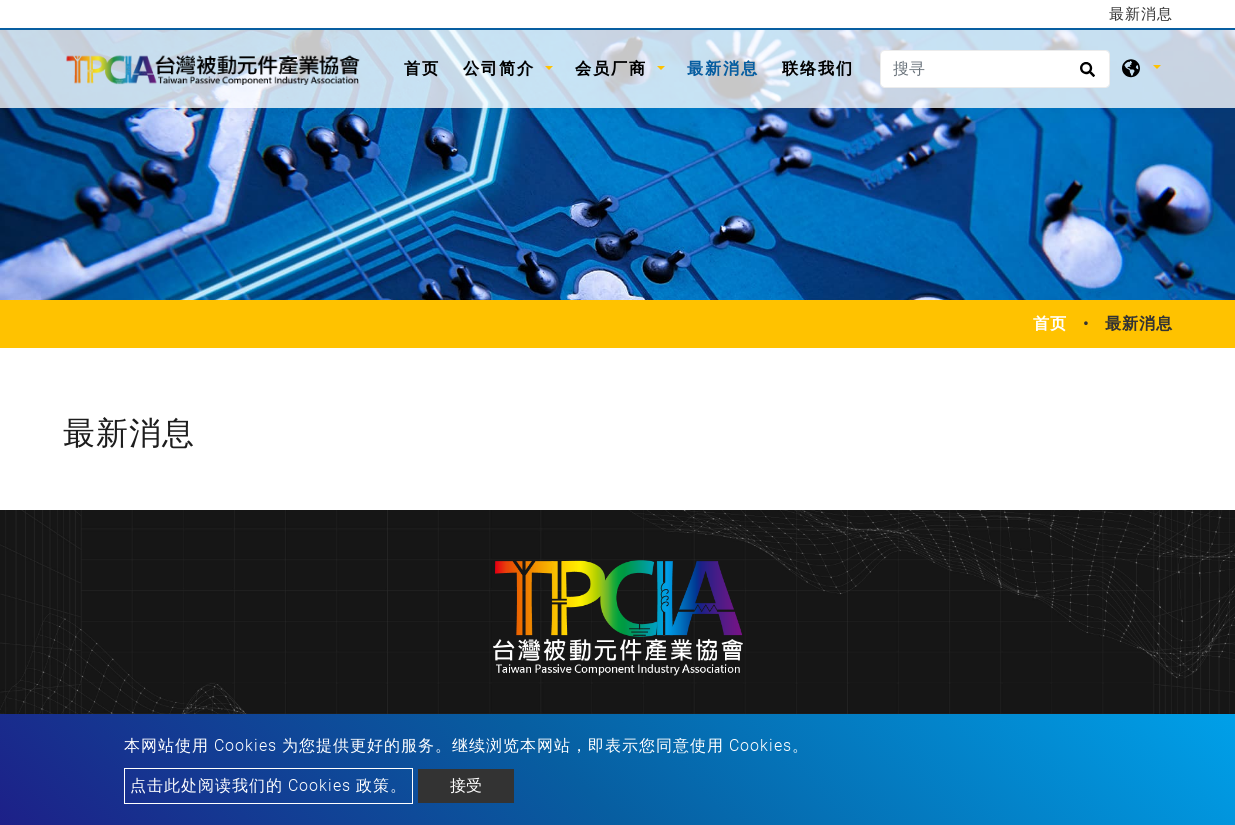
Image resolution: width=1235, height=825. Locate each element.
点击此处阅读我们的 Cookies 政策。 (268, 785)
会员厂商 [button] (614, 68)
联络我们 (818, 68)
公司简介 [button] (502, 68)
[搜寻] (995, 69)
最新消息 (723, 68)
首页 (427, 67)
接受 (466, 785)
